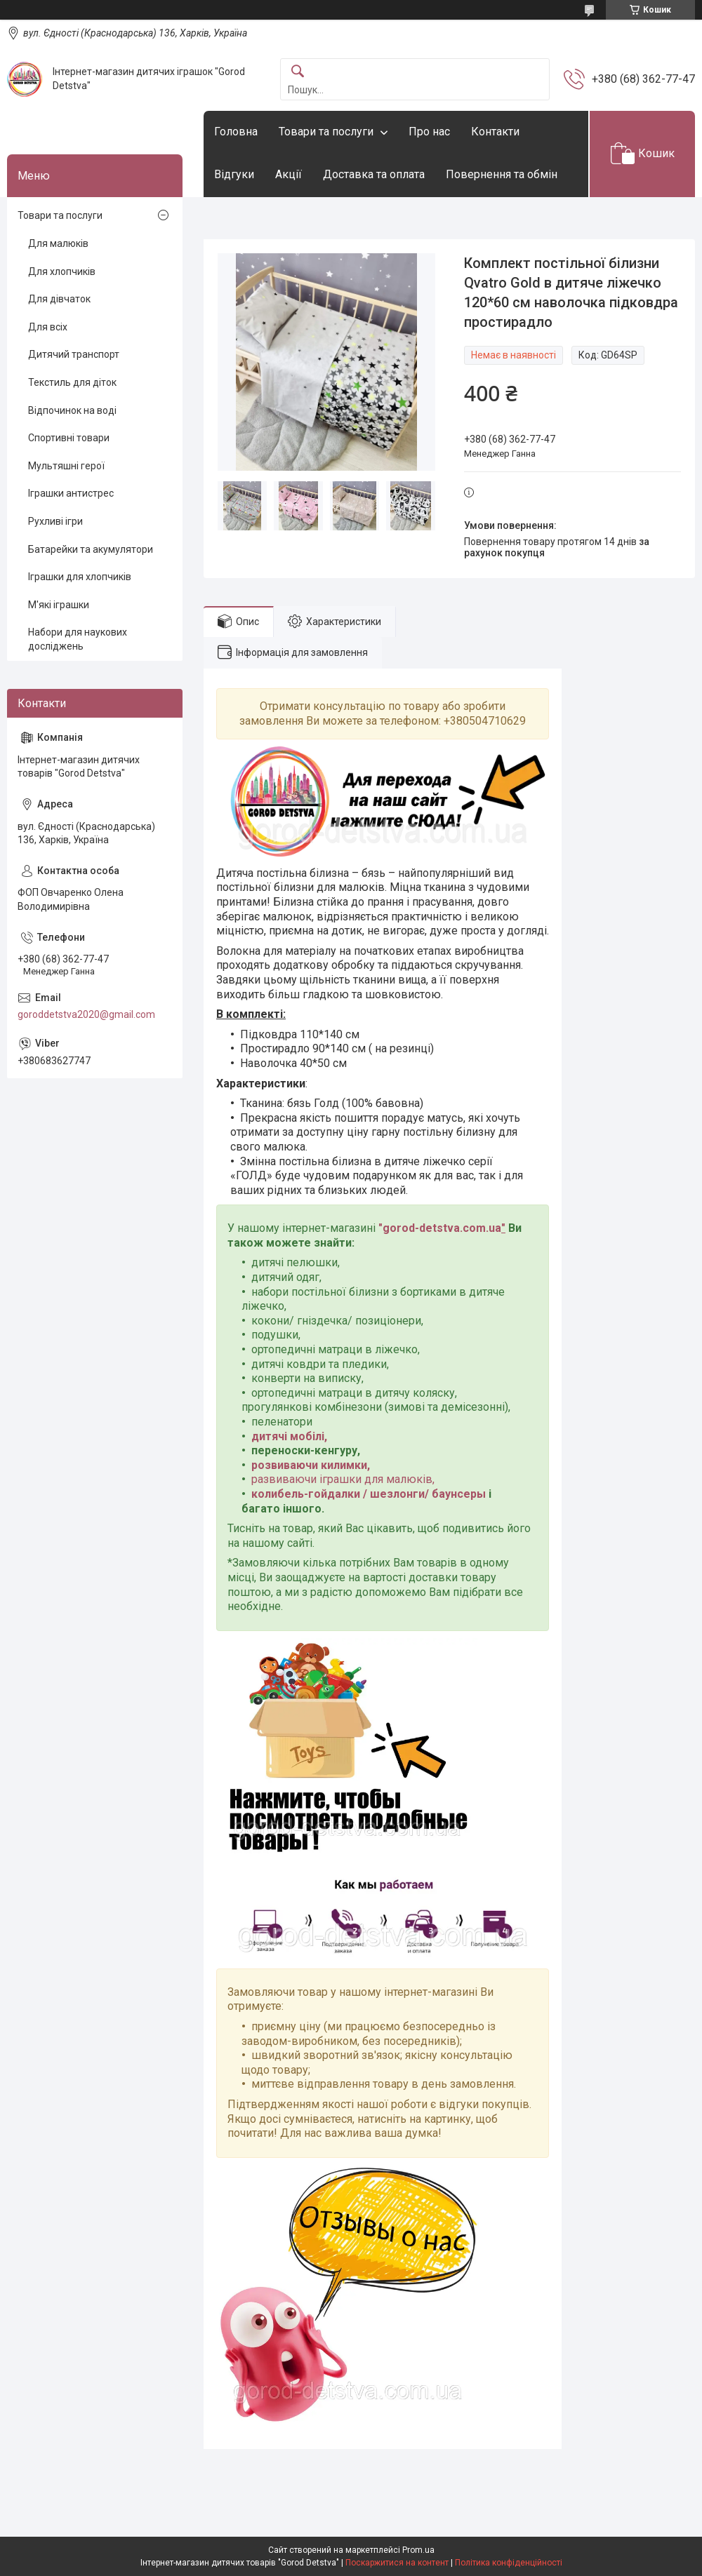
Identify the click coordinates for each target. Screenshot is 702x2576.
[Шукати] (297, 72)
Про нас (429, 131)
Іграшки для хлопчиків (79, 576)
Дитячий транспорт (73, 354)
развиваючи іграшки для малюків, (343, 1479)
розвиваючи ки (292, 1465)
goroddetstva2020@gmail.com (86, 1014)
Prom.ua (418, 2550)
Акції (288, 174)
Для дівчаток (59, 298)
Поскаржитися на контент (397, 2563)
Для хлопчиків (61, 271)
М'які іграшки (58, 604)
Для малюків (58, 243)
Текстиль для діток (72, 382)
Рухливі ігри (55, 521)
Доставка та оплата (374, 174)
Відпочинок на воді (72, 410)
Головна (236, 131)
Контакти (495, 131)
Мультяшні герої (66, 465)
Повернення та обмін (501, 174)
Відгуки (234, 174)
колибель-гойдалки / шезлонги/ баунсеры (368, 1494)
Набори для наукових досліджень (77, 639)
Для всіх (47, 327)
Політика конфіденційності (508, 2563)
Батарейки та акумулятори (90, 549)
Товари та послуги (326, 131)
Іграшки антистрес (71, 493)
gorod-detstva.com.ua (442, 1228)
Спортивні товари (69, 437)
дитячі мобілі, (289, 1436)
